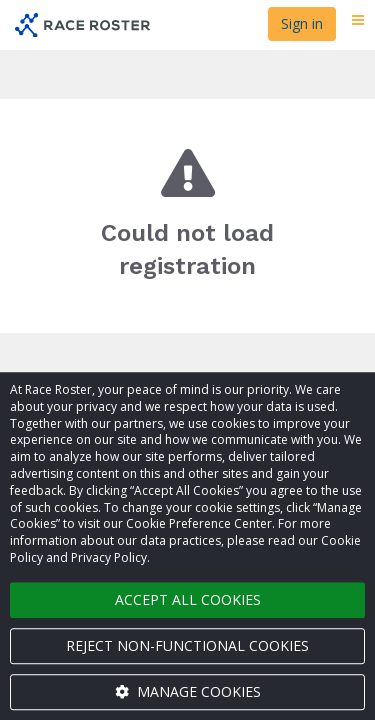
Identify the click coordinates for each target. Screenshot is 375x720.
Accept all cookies (188, 599)
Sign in (302, 23)
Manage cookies (188, 691)
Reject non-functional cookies (187, 645)
